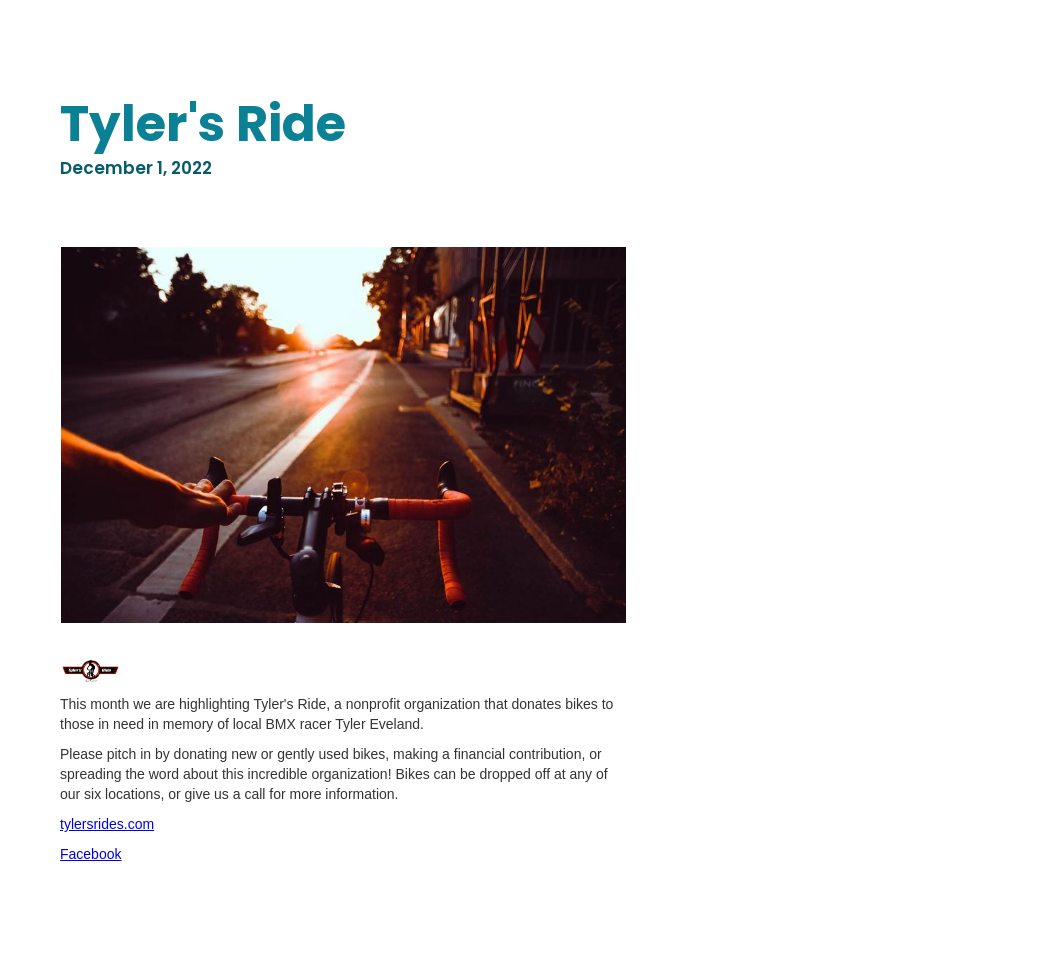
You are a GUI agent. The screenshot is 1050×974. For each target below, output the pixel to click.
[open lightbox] (343, 435)
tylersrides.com (107, 824)
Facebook (90, 854)
